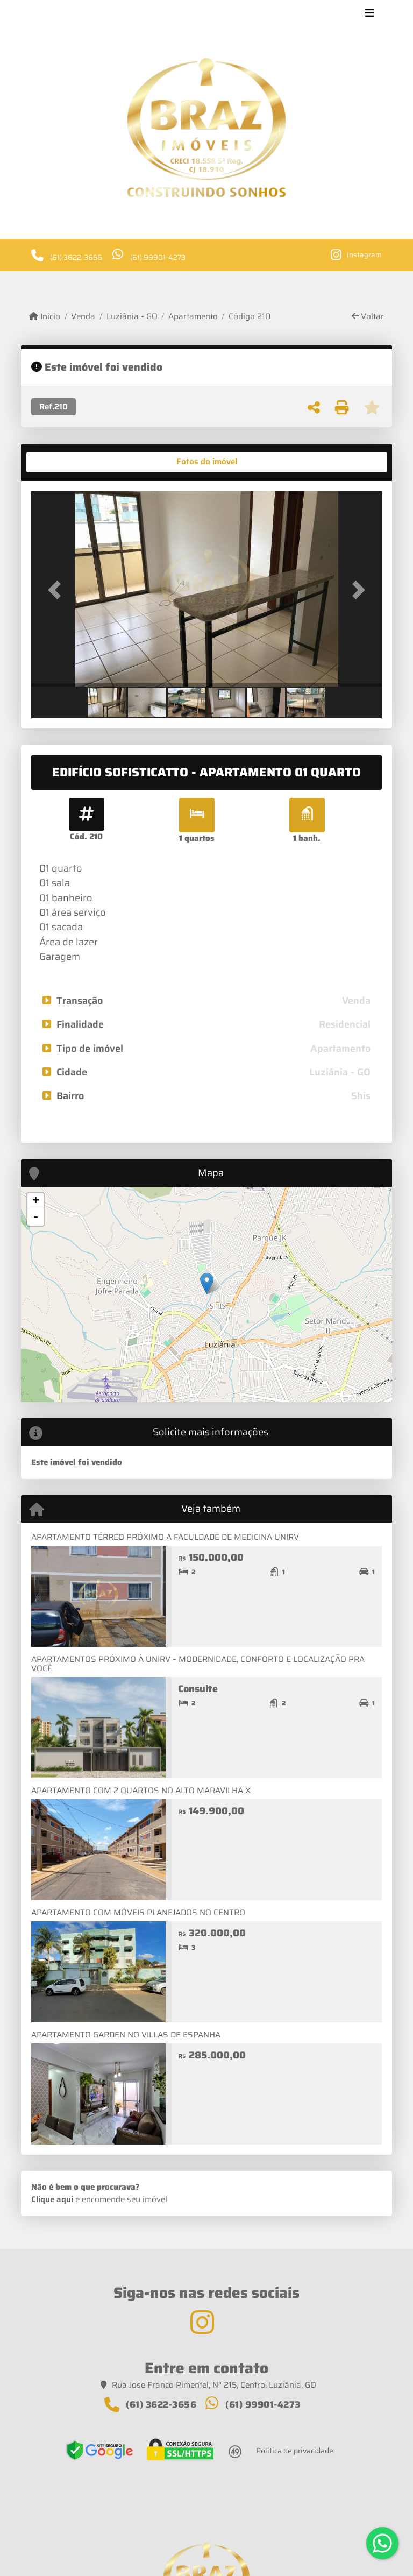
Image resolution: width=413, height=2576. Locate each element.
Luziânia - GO (132, 316)
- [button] (35, 1217)
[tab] (64, 462)
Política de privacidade (294, 2451)
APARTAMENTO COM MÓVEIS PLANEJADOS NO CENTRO (138, 1912)
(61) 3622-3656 (76, 257)
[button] (57, 589)
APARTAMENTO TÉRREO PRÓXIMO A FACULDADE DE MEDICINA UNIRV (165, 1537)
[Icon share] (356, 254)
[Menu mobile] (206, 127)
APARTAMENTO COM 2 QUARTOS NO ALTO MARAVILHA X (141, 1790)
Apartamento (193, 316)
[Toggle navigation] (369, 14)
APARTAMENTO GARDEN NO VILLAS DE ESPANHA (125, 2034)
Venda (83, 316)
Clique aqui (52, 2199)
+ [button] (35, 1201)
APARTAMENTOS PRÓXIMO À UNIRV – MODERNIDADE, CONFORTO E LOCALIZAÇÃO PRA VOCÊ (198, 1664)
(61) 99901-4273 (158, 257)
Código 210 (249, 316)
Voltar (368, 316)
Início (44, 316)
